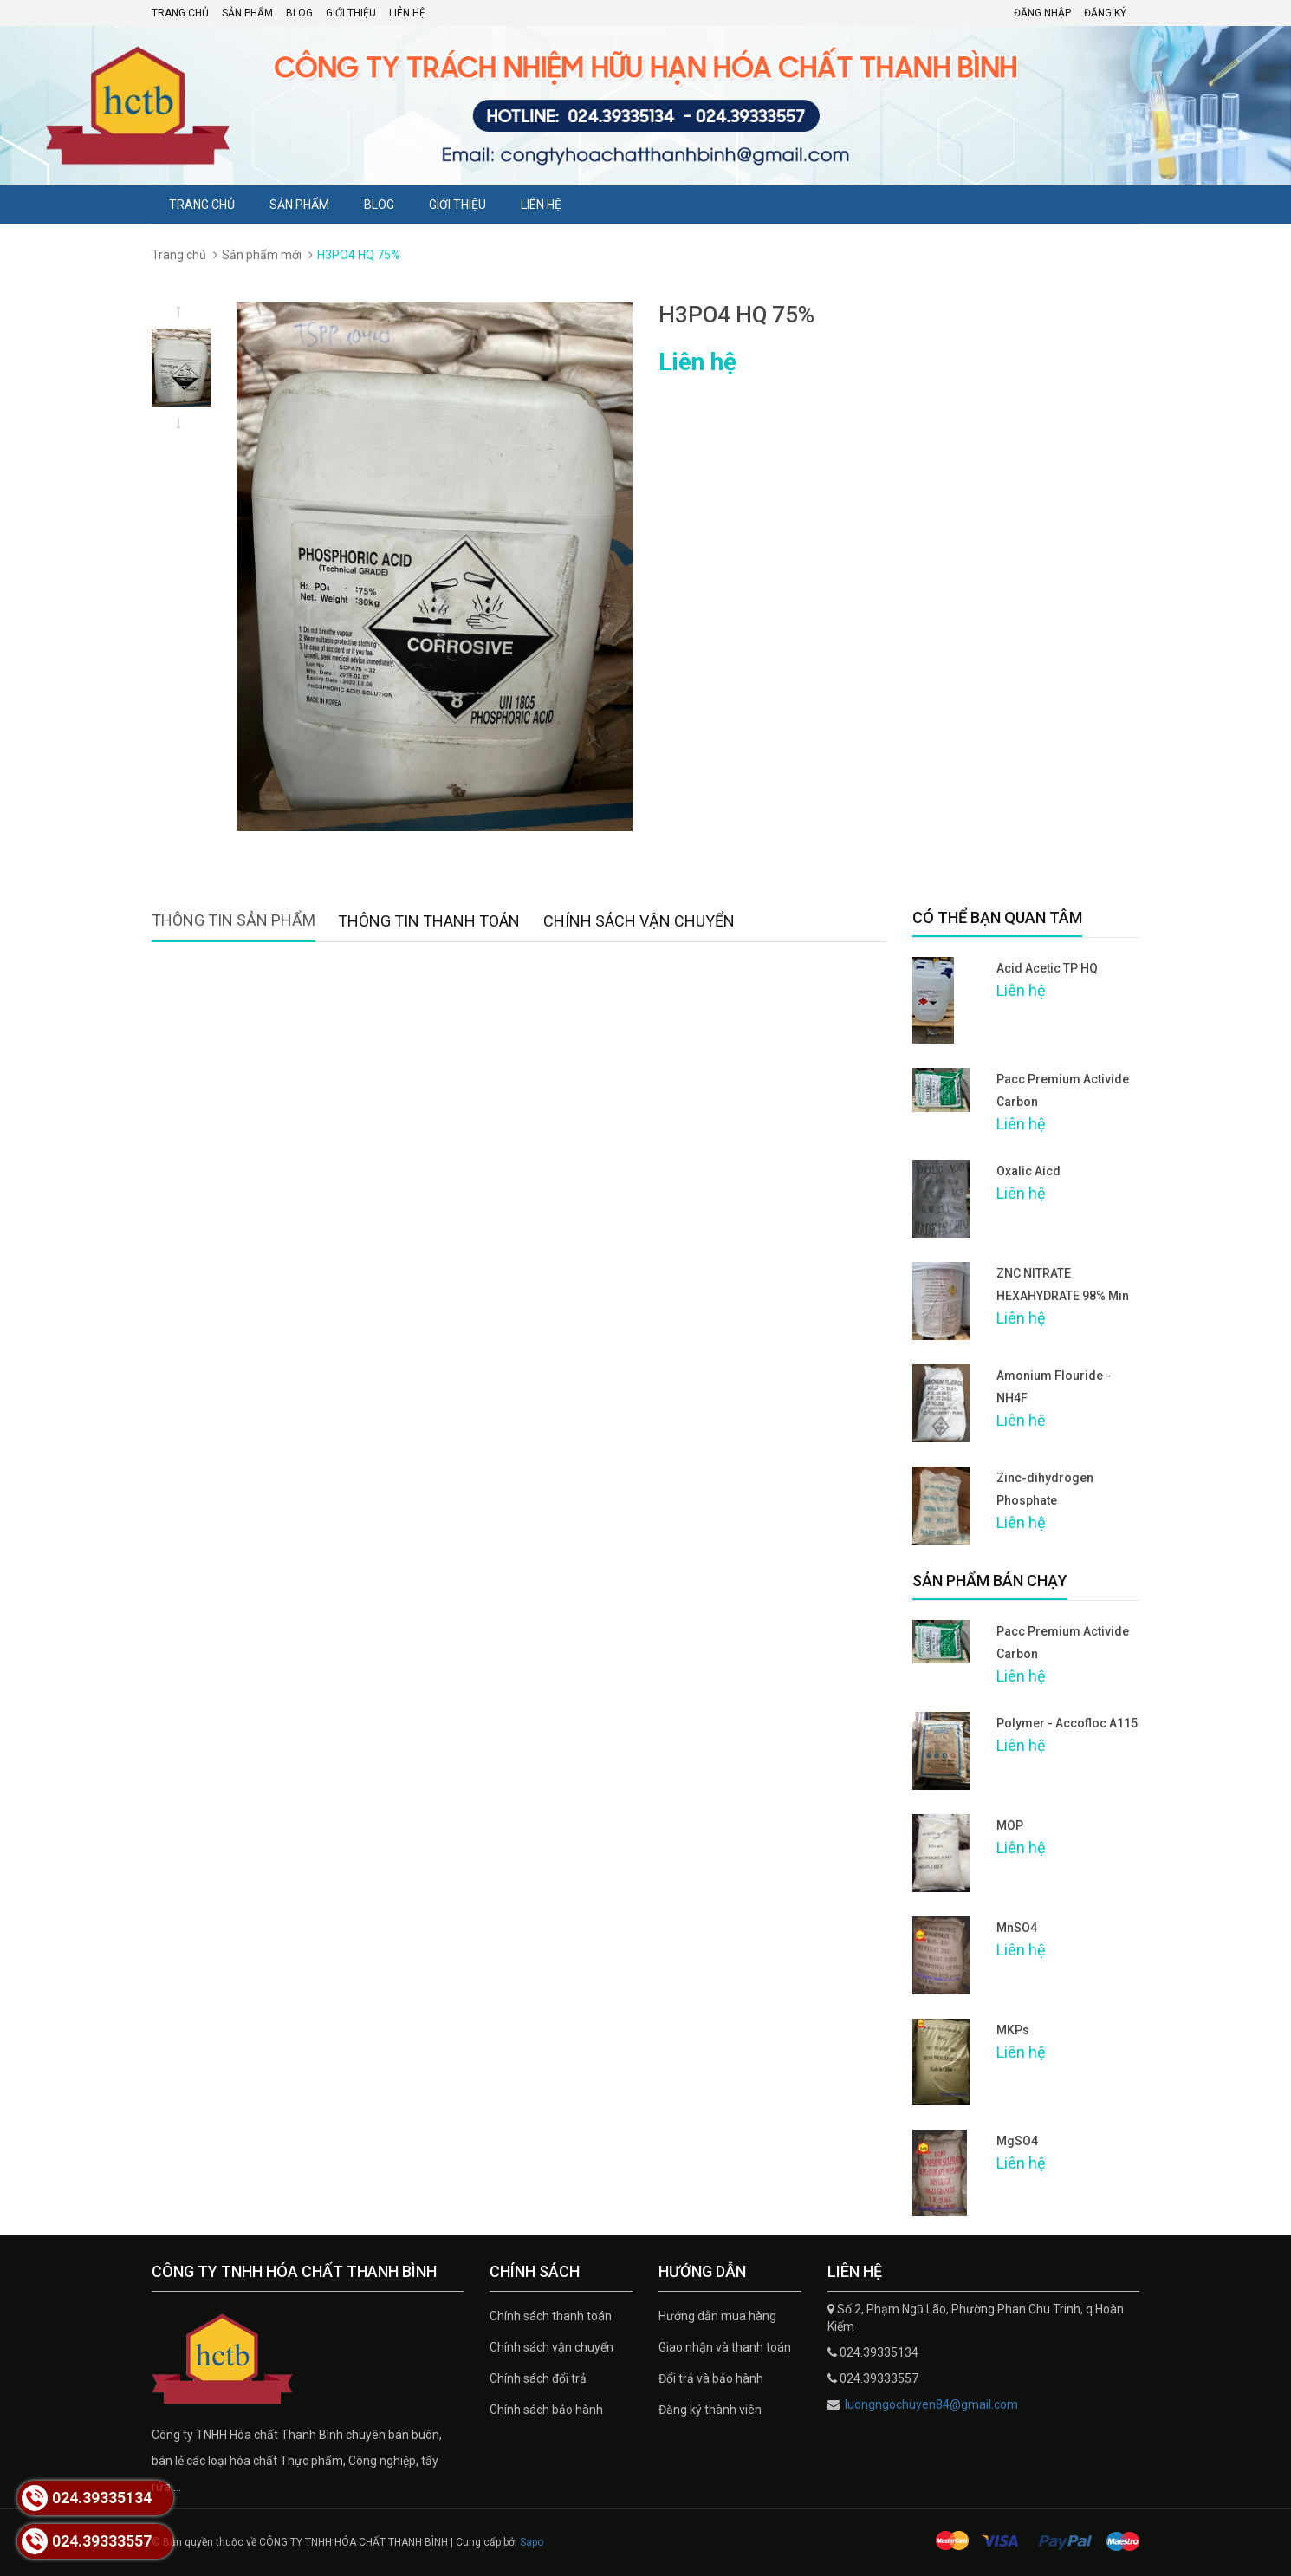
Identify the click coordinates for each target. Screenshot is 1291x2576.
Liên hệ (407, 13)
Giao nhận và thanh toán (724, 2347)
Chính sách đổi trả (538, 2378)
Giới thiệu (351, 13)
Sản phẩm (247, 13)
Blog (299, 13)
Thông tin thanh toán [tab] (429, 921)
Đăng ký (1105, 13)
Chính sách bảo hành (546, 2410)
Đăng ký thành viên (710, 2410)
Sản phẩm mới (262, 255)
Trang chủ (180, 13)
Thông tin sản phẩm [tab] (233, 920)
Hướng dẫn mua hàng (717, 2316)
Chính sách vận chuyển (551, 2347)
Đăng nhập (1042, 13)
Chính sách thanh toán (551, 2316)
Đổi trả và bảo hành (710, 2378)
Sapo (531, 2542)
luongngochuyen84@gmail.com (930, 2404)
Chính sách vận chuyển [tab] (639, 921)
